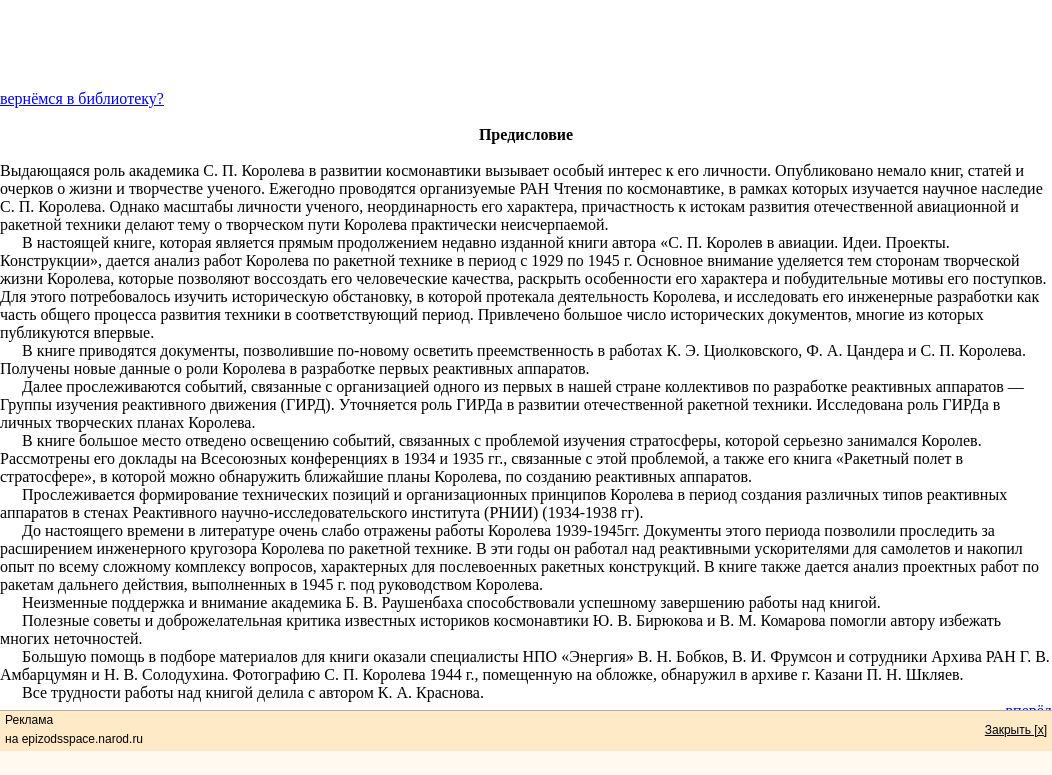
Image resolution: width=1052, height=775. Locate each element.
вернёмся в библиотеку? (82, 98)
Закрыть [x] (1016, 730)
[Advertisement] (526, 45)
